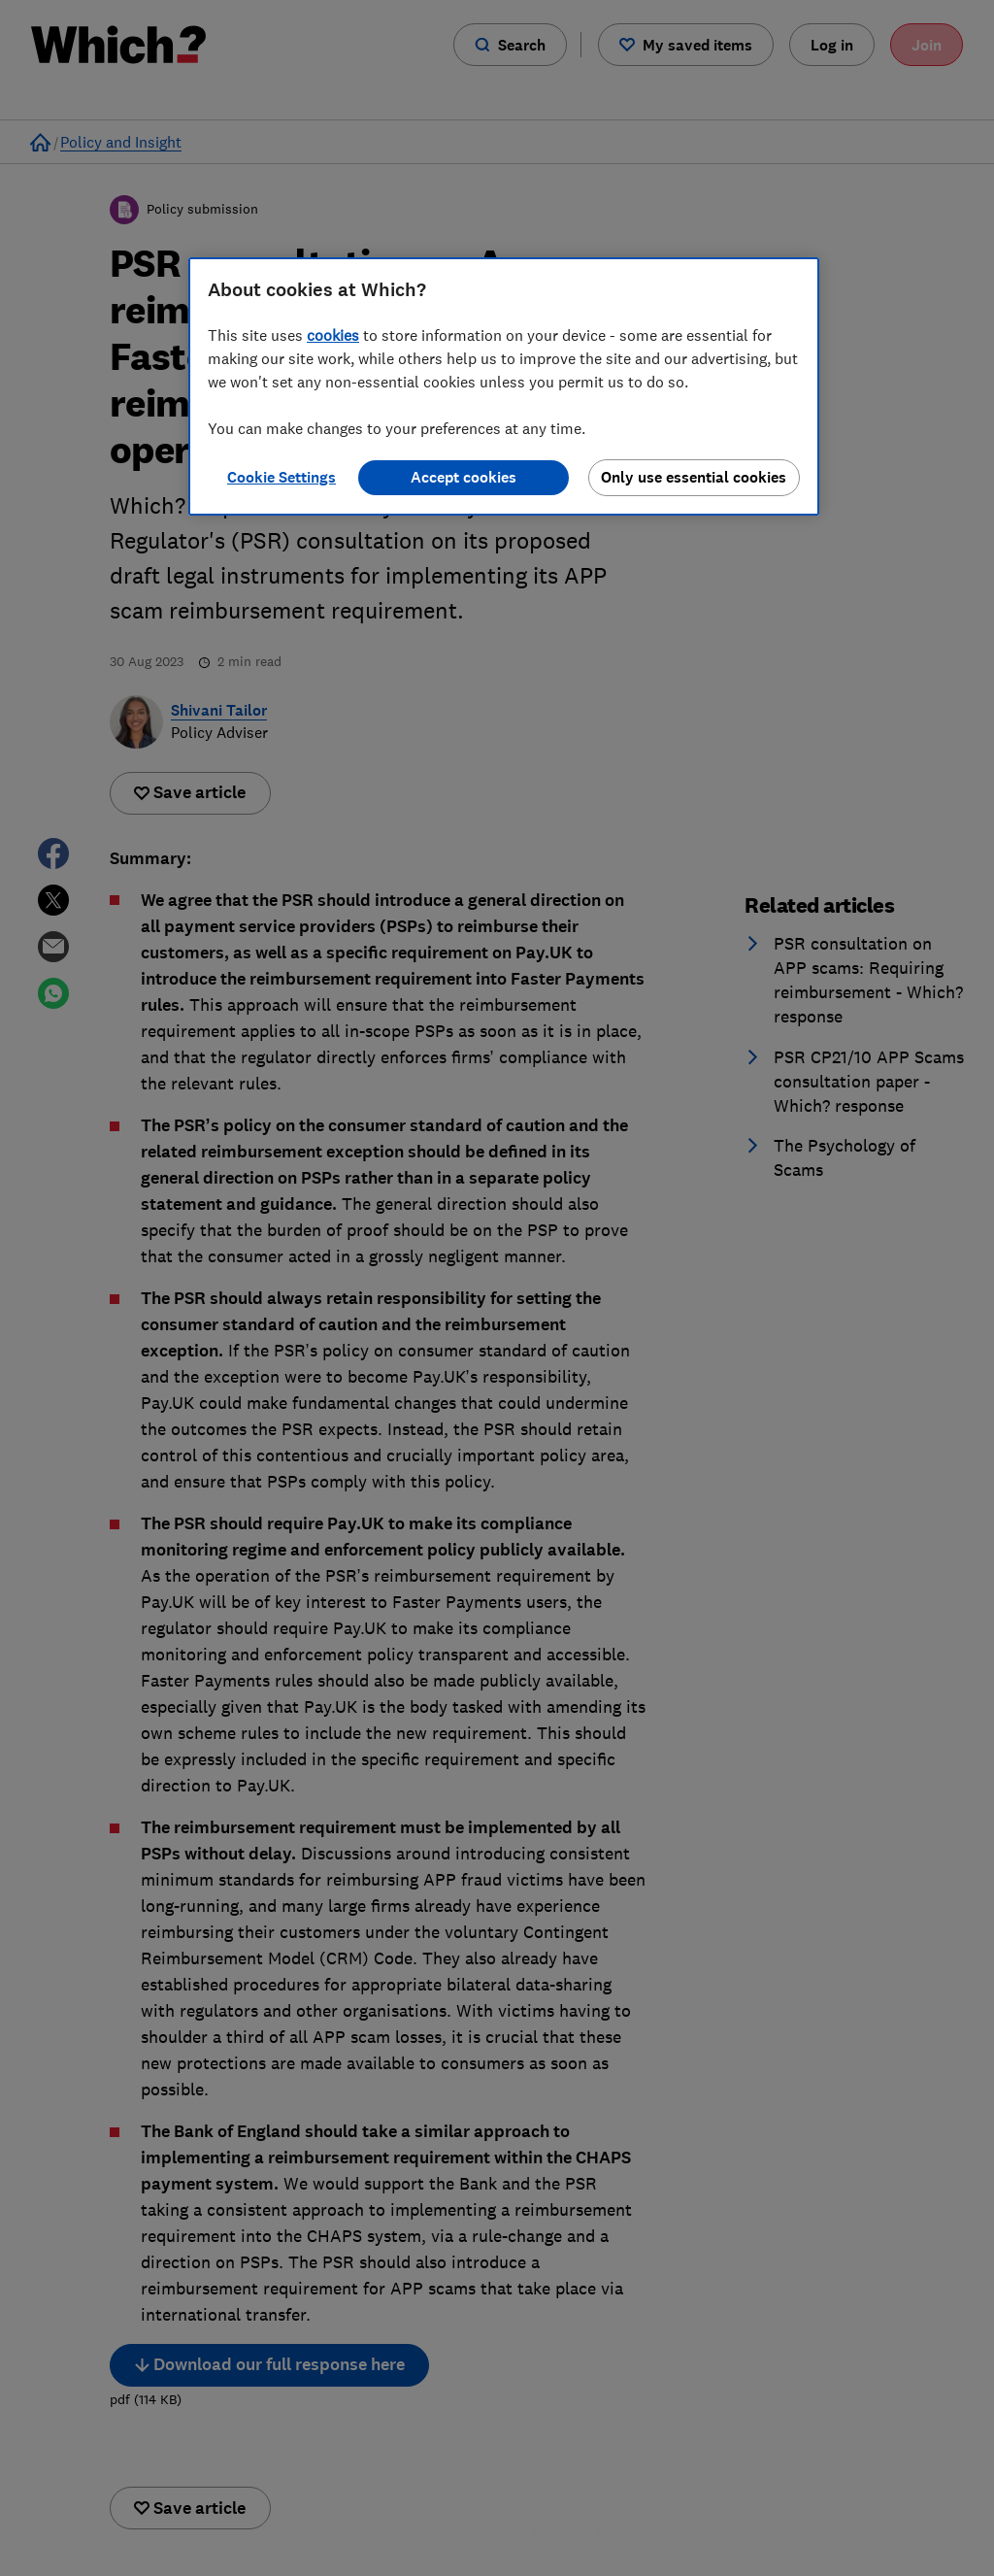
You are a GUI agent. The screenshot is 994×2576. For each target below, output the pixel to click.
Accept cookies (463, 477)
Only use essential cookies (693, 477)
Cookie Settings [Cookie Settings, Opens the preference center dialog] (281, 477)
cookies (333, 335)
